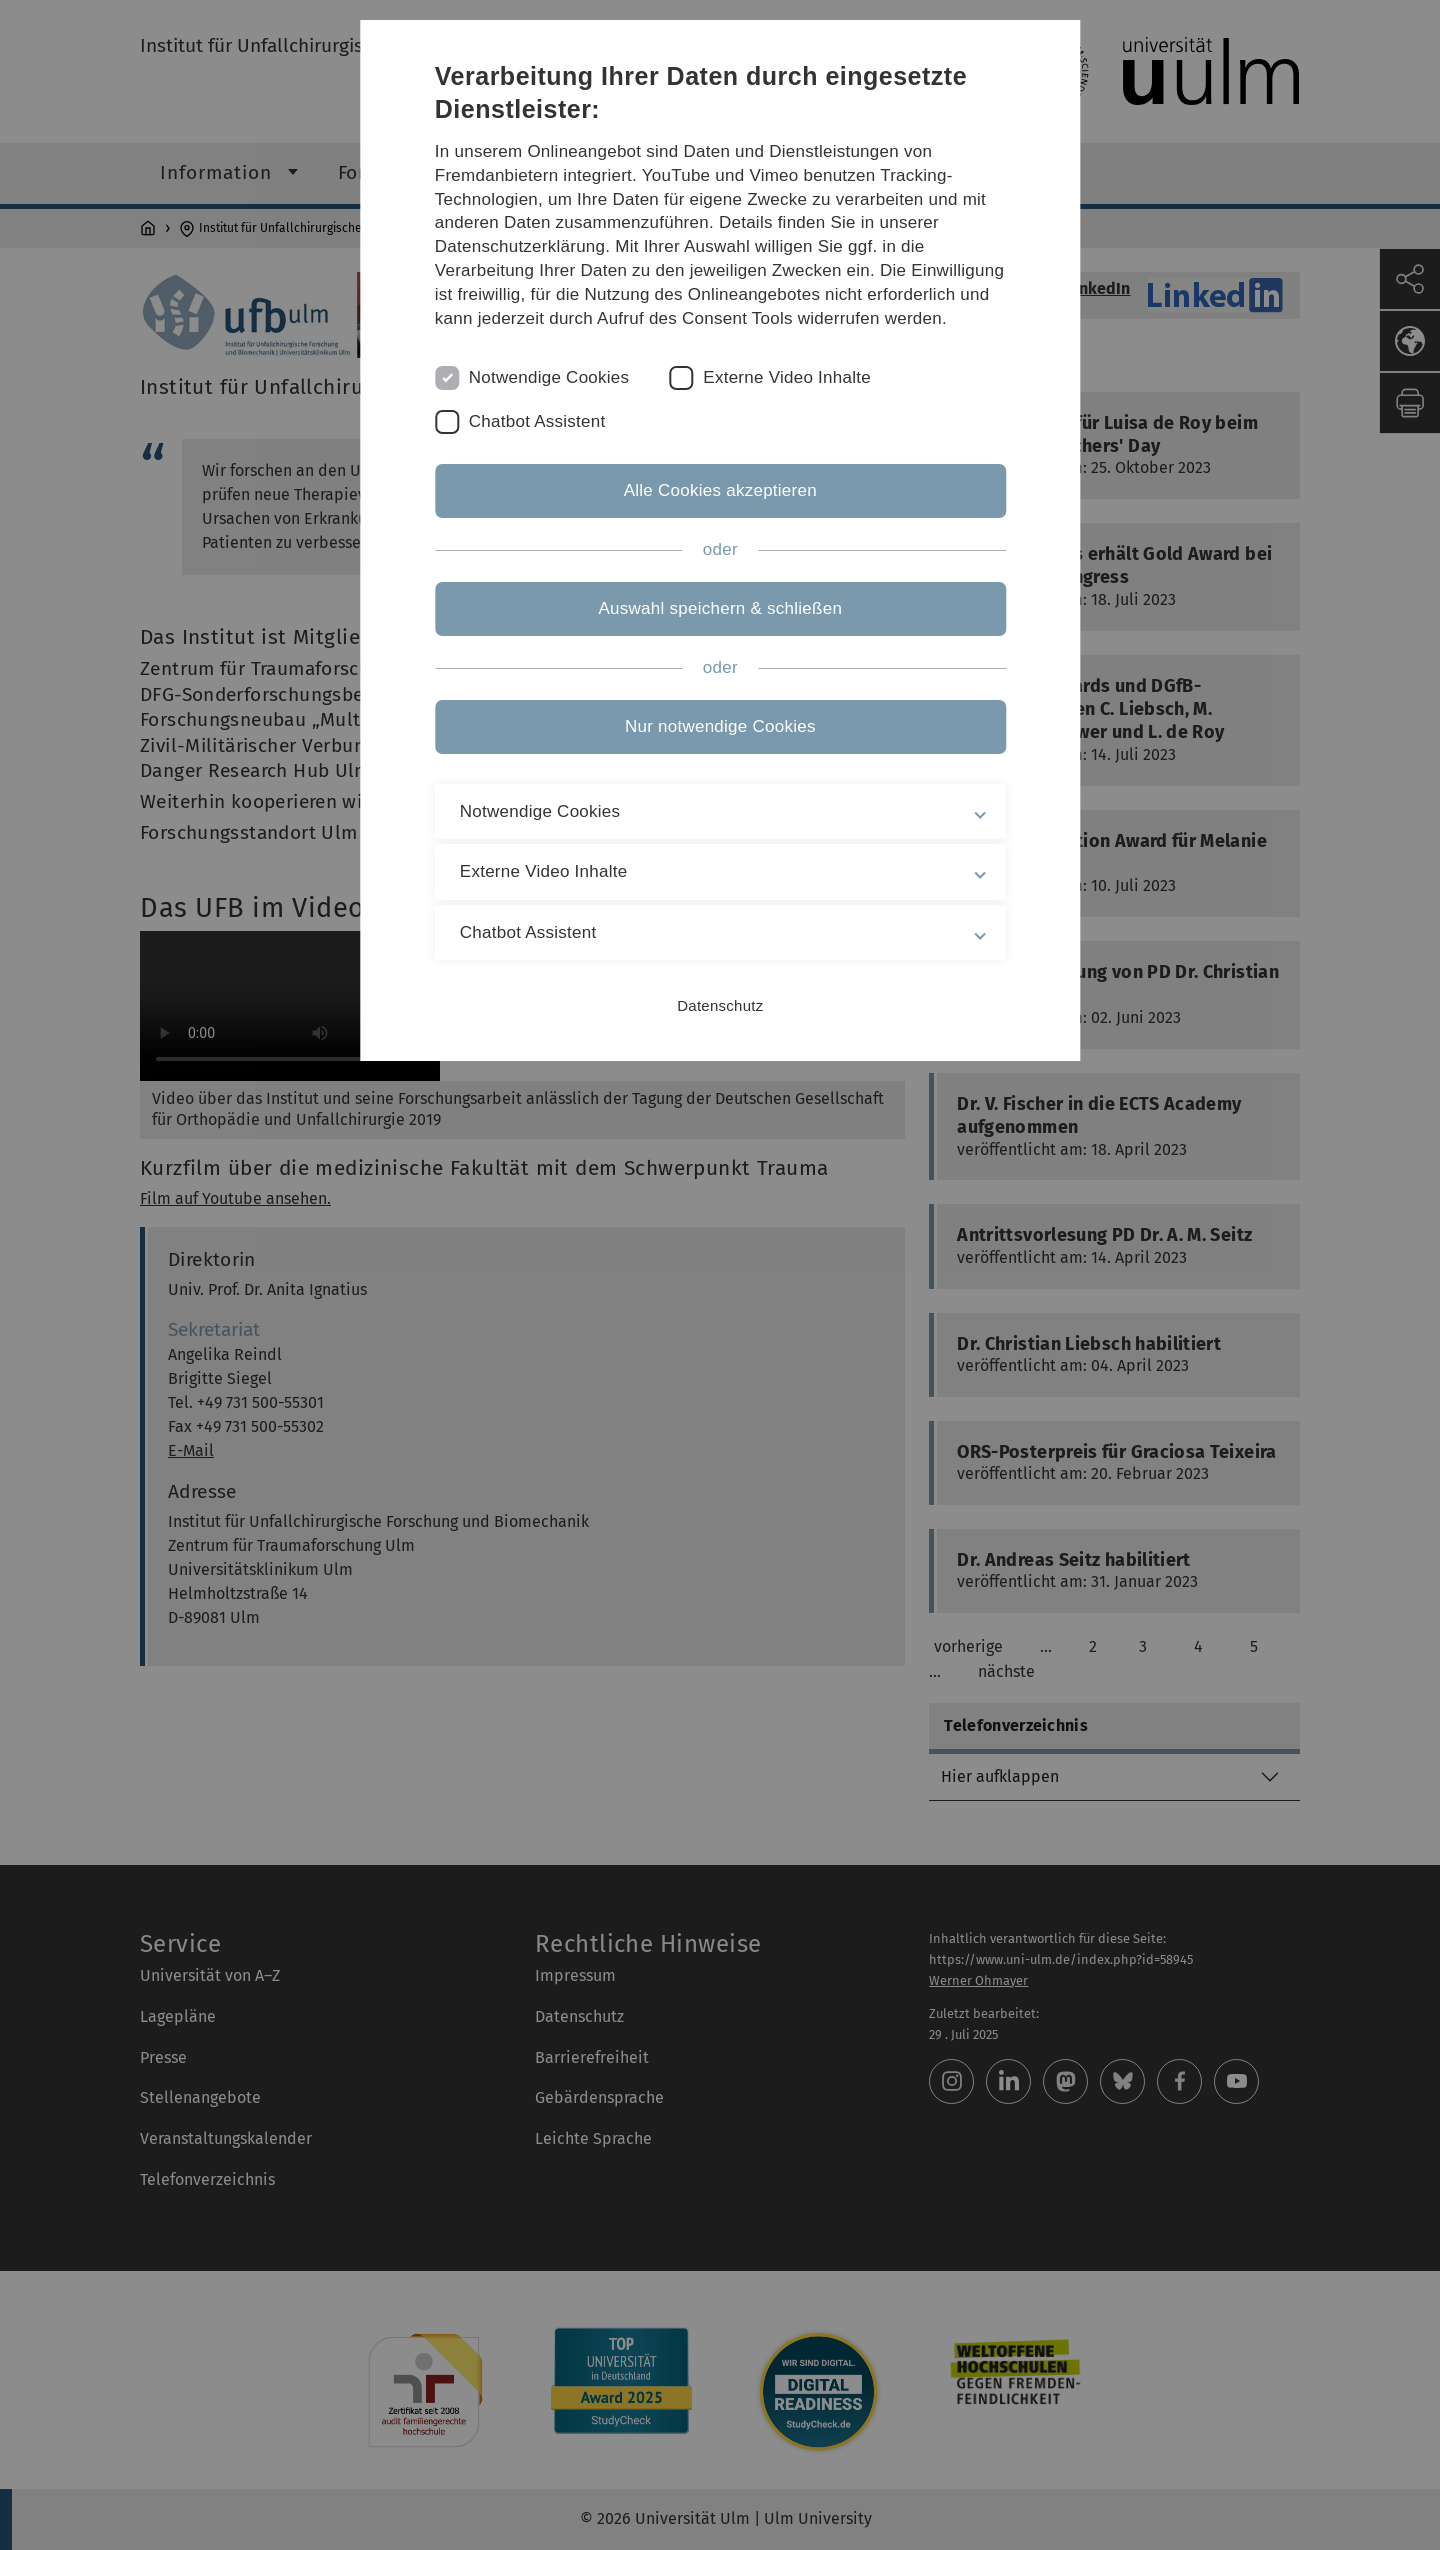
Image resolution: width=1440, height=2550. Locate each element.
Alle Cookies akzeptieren (719, 490)
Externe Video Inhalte (788, 377)
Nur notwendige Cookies (720, 726)
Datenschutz (720, 1005)
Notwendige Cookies (549, 377)
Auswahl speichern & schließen (720, 608)
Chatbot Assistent (537, 421)
